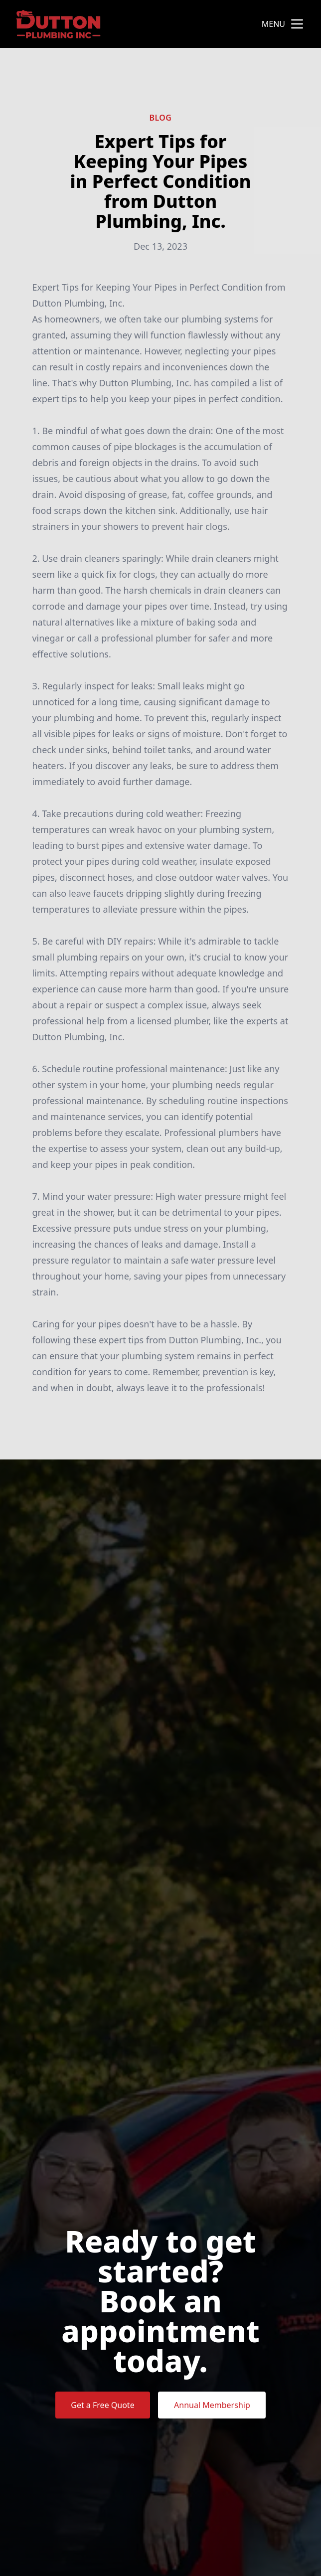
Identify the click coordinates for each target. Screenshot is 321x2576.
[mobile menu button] (297, 24)
